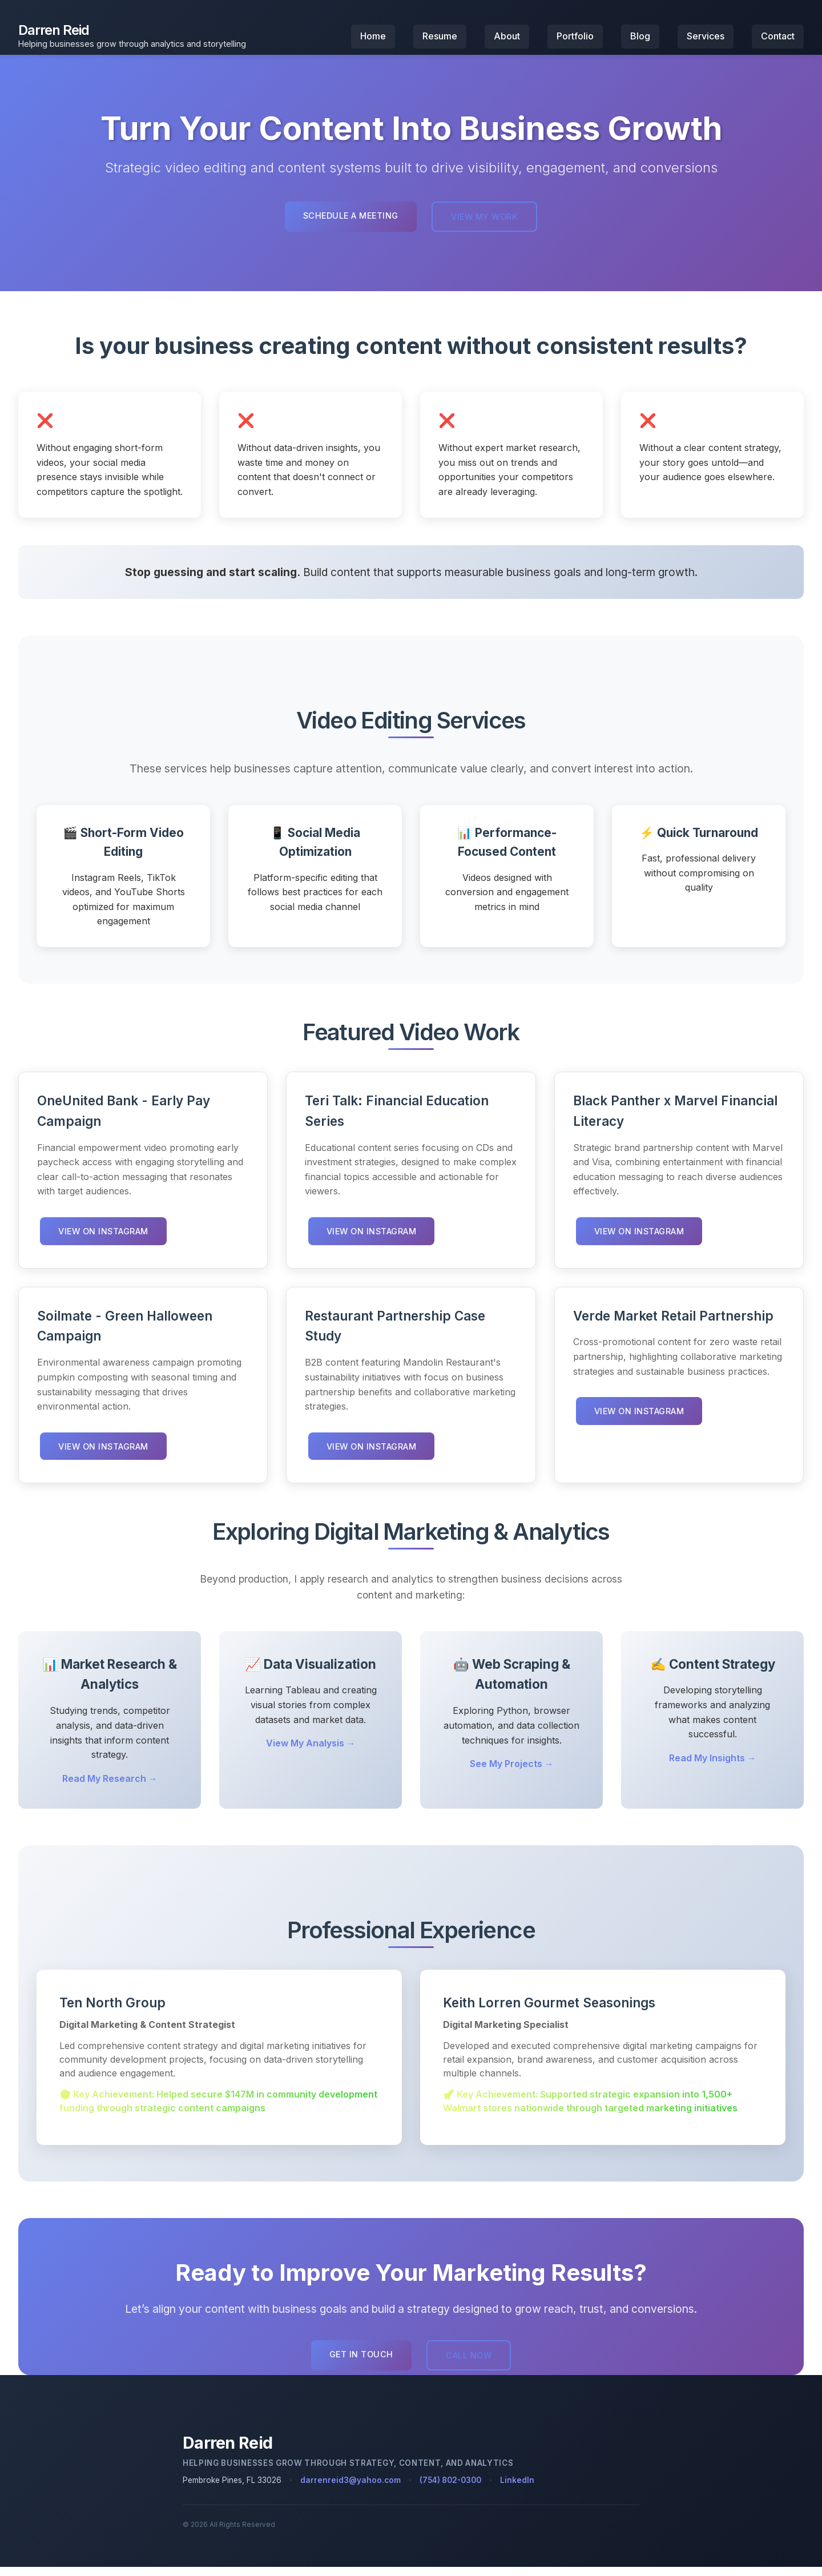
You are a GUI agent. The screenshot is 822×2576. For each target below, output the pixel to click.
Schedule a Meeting (349, 225)
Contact (778, 40)
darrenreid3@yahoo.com (350, 2489)
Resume (439, 40)
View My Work (486, 226)
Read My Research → (110, 1787)
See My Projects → (512, 1773)
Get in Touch (360, 2364)
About (507, 40)
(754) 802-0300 (450, 2489)
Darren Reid (53, 34)
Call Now (470, 2365)
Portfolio (575, 40)
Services (705, 40)
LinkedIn (517, 2489)
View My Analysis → (311, 1752)
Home (373, 40)
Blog (640, 40)
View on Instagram (105, 1240)
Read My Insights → (712, 1767)
